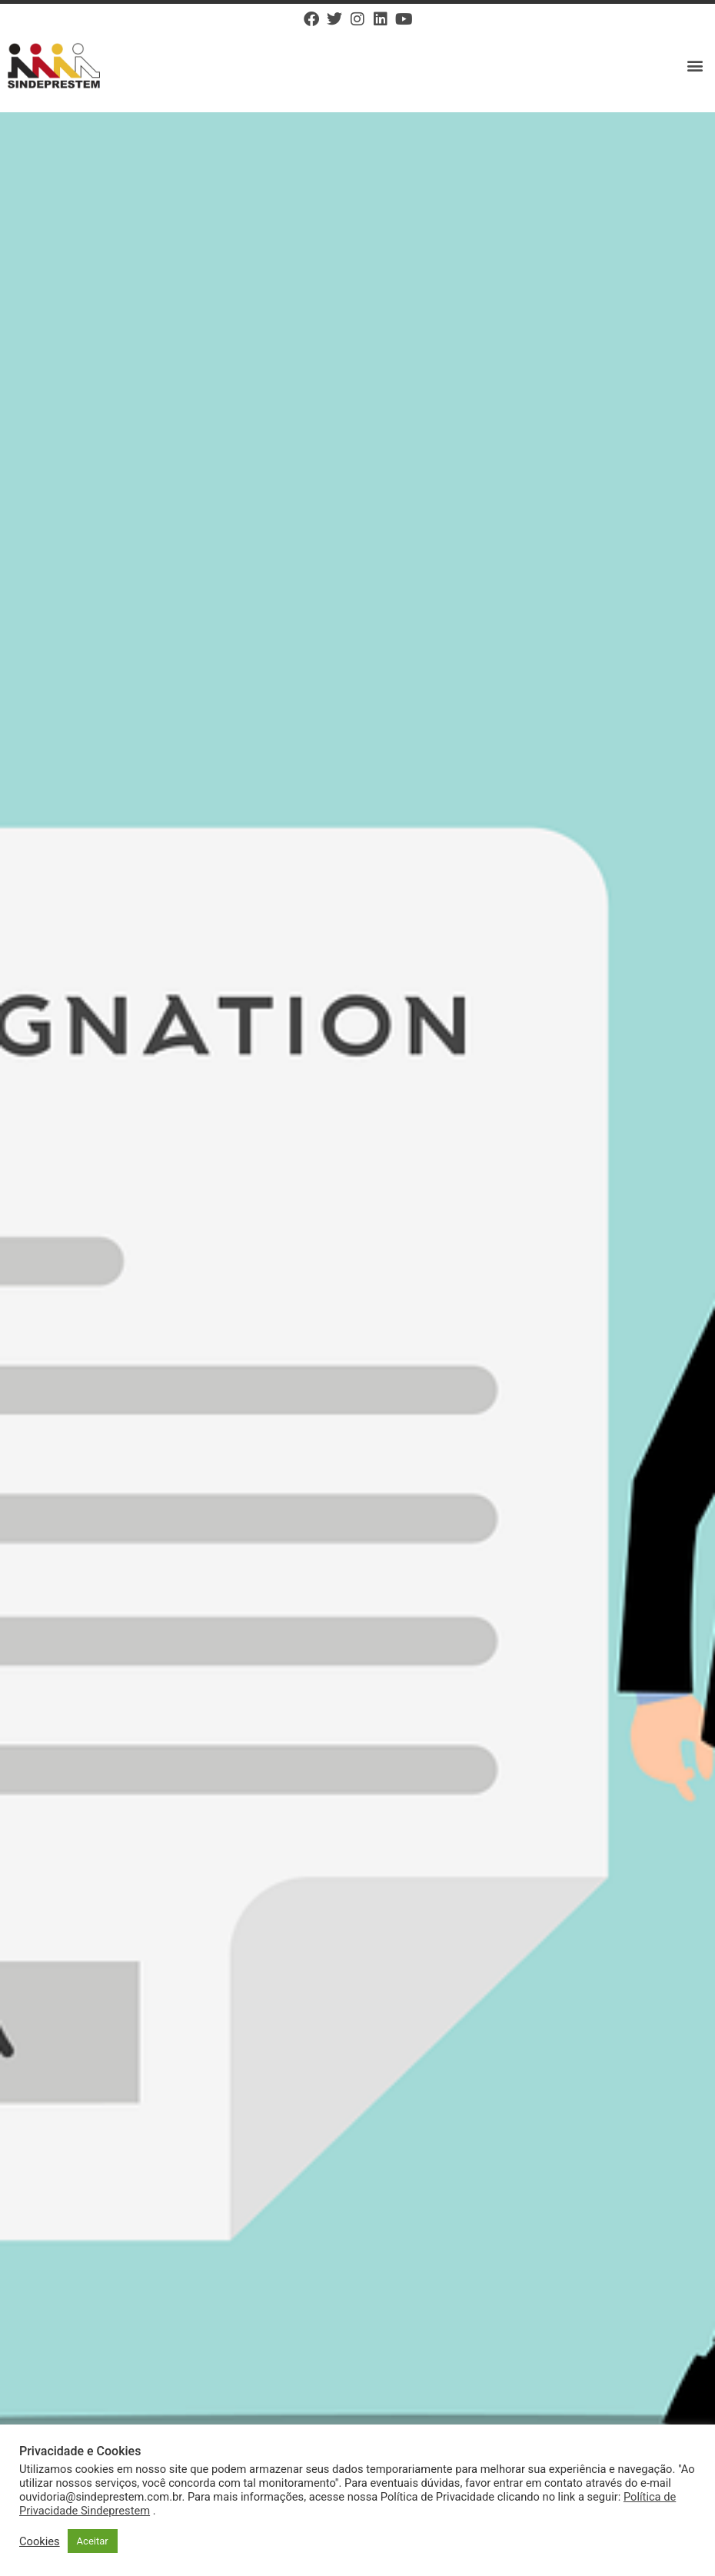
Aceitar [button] (92, 2541)
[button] (694, 65)
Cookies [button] (39, 2541)
